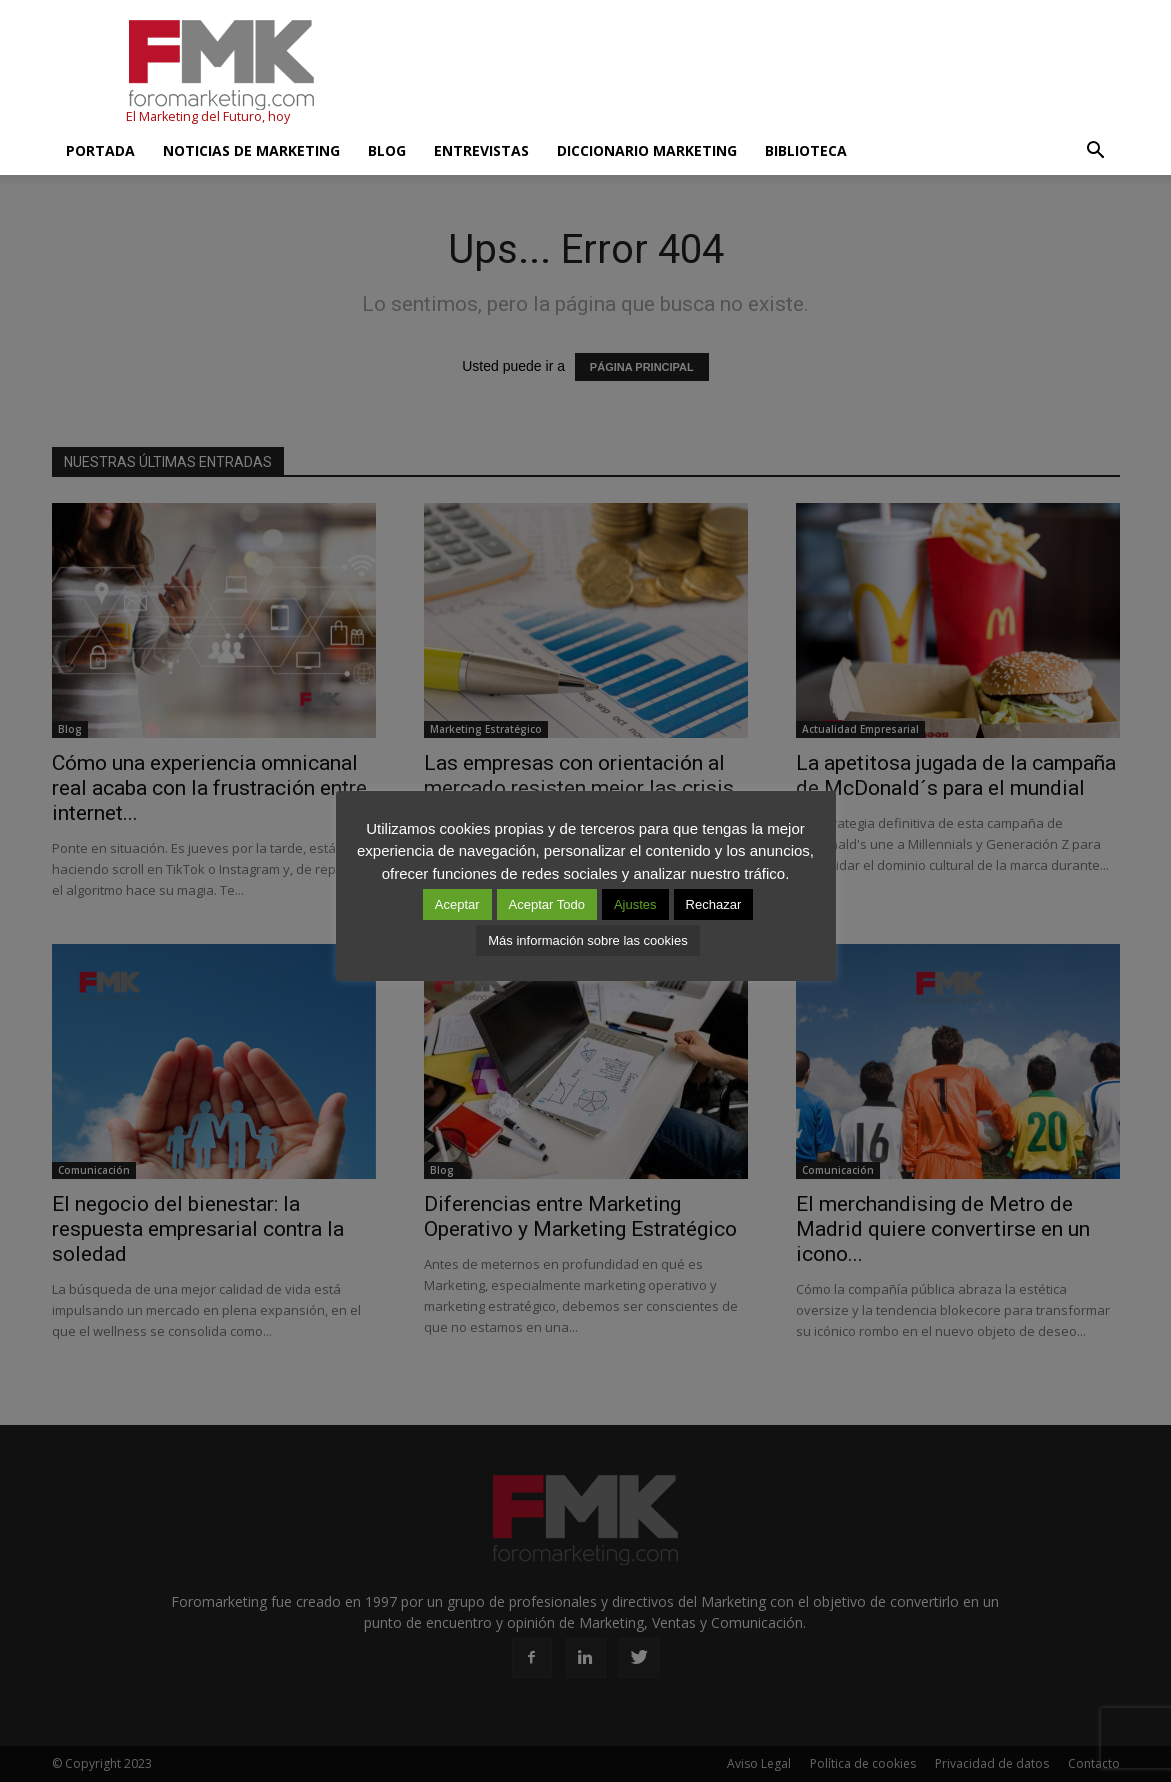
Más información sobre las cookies (587, 940)
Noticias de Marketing (251, 150)
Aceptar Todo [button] (547, 904)
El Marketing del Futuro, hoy (208, 116)
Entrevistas (481, 150)
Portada (100, 150)
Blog (387, 150)
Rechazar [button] (714, 904)
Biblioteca (806, 150)
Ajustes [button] (635, 904)
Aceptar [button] (457, 904)
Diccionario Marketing (647, 150)
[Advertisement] (756, 73)
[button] (1096, 151)
